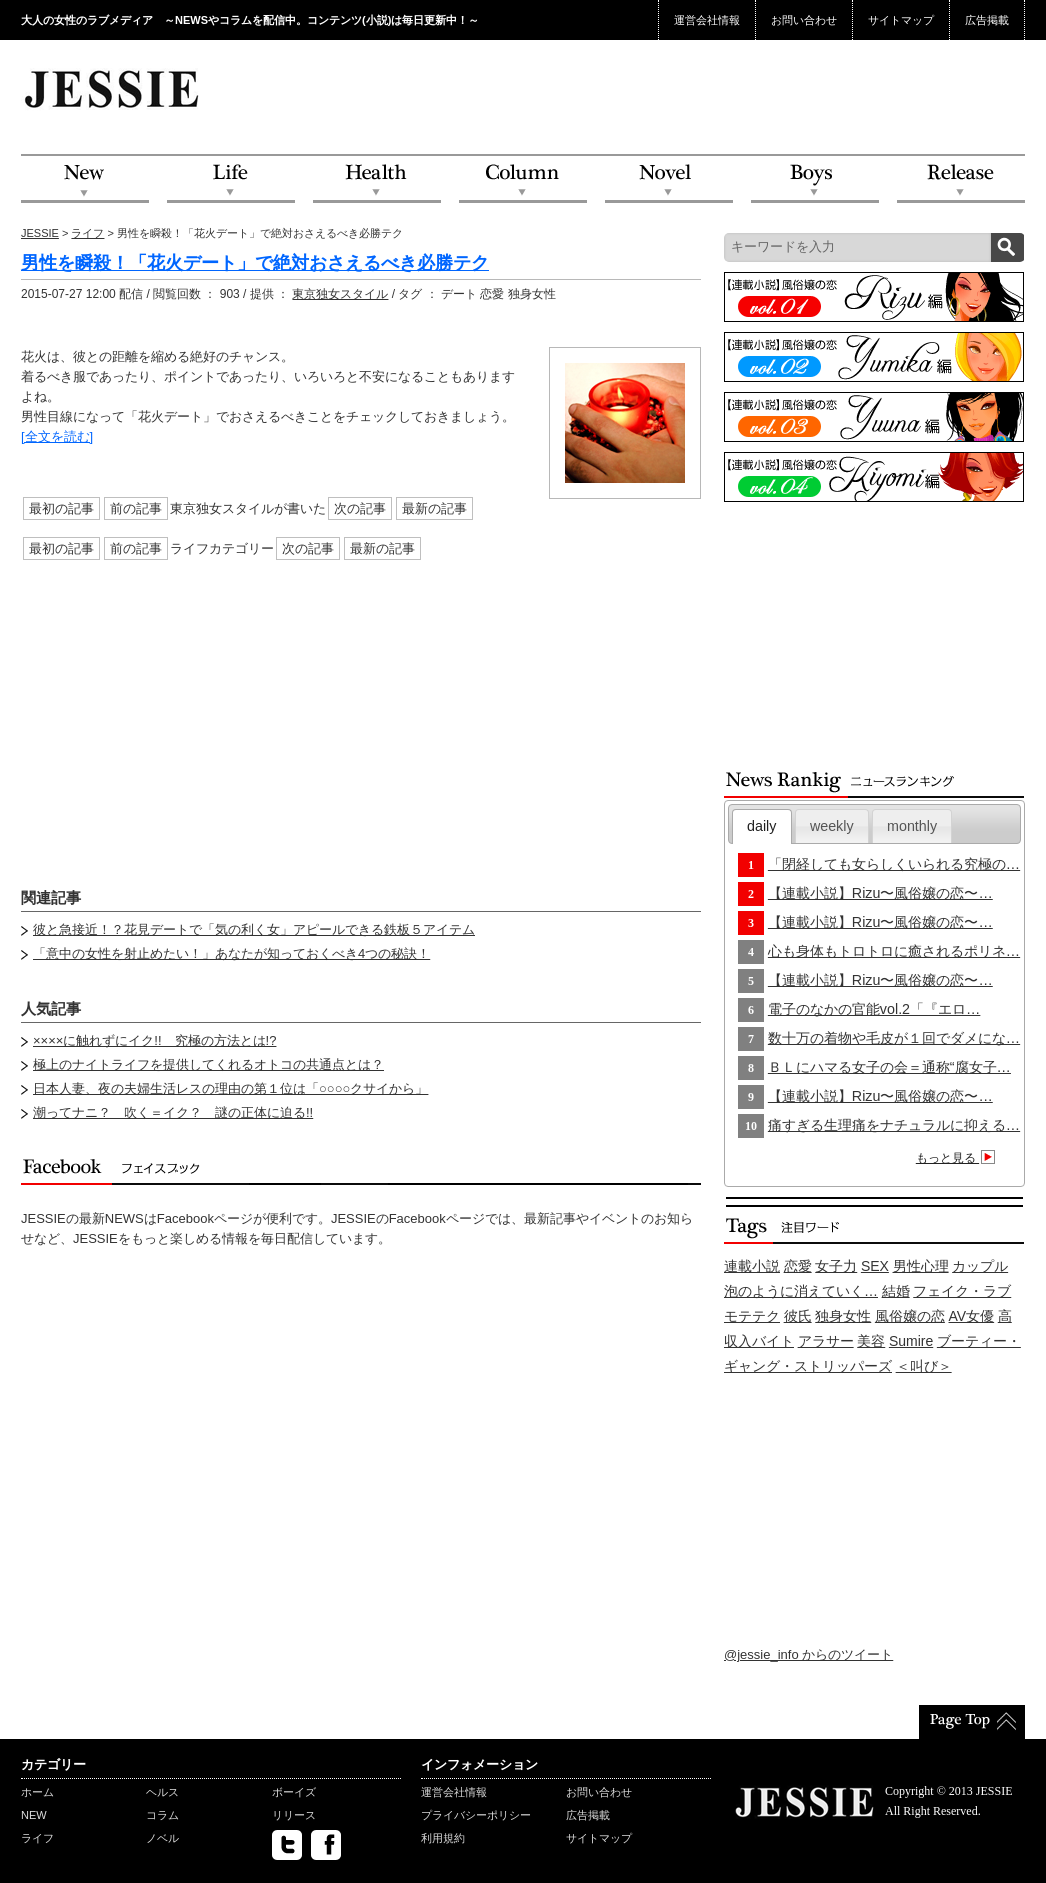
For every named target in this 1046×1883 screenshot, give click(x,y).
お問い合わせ (804, 20)
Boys (815, 179)
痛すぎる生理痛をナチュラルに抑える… (894, 1125)
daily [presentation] (761, 826)
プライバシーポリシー (476, 1815)
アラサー (826, 1341)
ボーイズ (294, 1792)
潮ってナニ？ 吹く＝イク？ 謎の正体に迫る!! (173, 1112)
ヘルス (162, 1792)
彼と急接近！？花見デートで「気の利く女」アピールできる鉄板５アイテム (254, 929)
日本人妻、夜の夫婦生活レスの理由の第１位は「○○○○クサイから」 (230, 1088)
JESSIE (40, 233)
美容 (871, 1341)
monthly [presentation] (912, 826)
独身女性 (843, 1316)
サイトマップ (901, 20)
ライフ (87, 233)
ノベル (162, 1838)
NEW (85, 179)
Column (523, 179)
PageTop (972, 1722)
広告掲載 (987, 20)
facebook (326, 1845)
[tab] (762, 826)
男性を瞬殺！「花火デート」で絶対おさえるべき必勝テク (255, 263)
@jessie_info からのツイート (808, 1654)
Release (961, 179)
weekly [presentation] (832, 826)
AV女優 (972, 1316)
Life (231, 179)
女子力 (836, 1266)
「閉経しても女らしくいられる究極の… (894, 864)
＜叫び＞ (924, 1366)
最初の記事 (61, 508)
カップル (980, 1266)
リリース (294, 1815)
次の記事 (360, 508)
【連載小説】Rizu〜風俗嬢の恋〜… (880, 893)
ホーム (37, 1792)
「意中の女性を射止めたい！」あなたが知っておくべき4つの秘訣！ (231, 953)
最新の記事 (434, 508)
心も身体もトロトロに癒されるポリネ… (894, 951)
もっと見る (958, 1158)
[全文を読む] (57, 436)
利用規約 (443, 1838)
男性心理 (921, 1266)
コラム (162, 1815)
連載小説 (752, 1266)
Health (377, 179)
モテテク (752, 1316)
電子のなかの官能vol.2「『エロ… (874, 1009)
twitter (287, 1845)
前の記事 (136, 508)
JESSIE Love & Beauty (113, 88)
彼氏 (798, 1316)
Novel (669, 179)
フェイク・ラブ (962, 1291)
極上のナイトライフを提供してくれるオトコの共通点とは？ (208, 1064)
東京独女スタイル (340, 294)
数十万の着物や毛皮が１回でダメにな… (894, 1038)
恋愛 (798, 1266)
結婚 (896, 1291)
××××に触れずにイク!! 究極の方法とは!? (154, 1040)
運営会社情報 (707, 20)
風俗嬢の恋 (910, 1316)
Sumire (911, 1341)
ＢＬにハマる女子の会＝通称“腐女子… (889, 1067)
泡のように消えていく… (801, 1291)
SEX (875, 1266)
